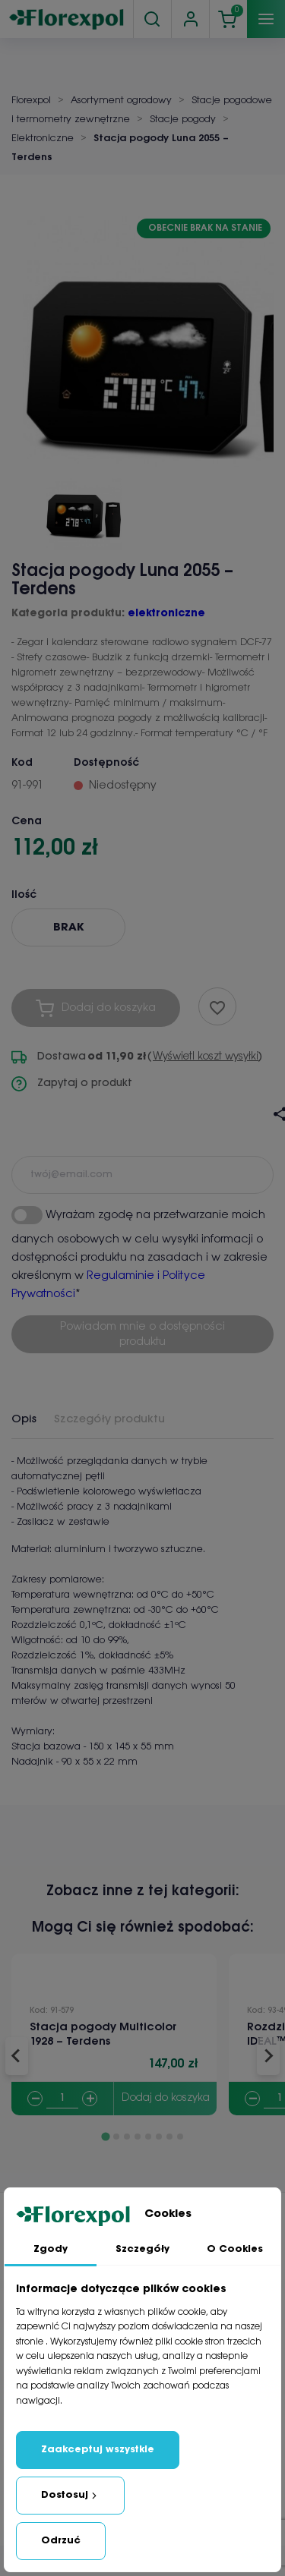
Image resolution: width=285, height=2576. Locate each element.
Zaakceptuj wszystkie (97, 2449)
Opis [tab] (23, 1419)
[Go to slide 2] (116, 2137)
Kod (22, 763)
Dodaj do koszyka (166, 2098)
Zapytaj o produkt (71, 1083)
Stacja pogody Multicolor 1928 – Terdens (103, 2034)
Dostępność (106, 763)
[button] (84, 508)
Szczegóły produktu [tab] (109, 1419)
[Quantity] (62, 2098)
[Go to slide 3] (127, 2137)
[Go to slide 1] (105, 2136)
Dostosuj (70, 2495)
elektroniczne (166, 613)
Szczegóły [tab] (142, 2249)
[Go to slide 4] (138, 2137)
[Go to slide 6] (159, 2137)
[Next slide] (268, 2056)
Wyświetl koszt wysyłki (205, 1057)
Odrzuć (61, 2540)
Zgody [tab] (50, 2249)
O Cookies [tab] (235, 2249)
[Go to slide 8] (180, 2137)
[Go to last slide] (16, 2056)
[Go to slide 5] (148, 2137)
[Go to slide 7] (169, 2137)
